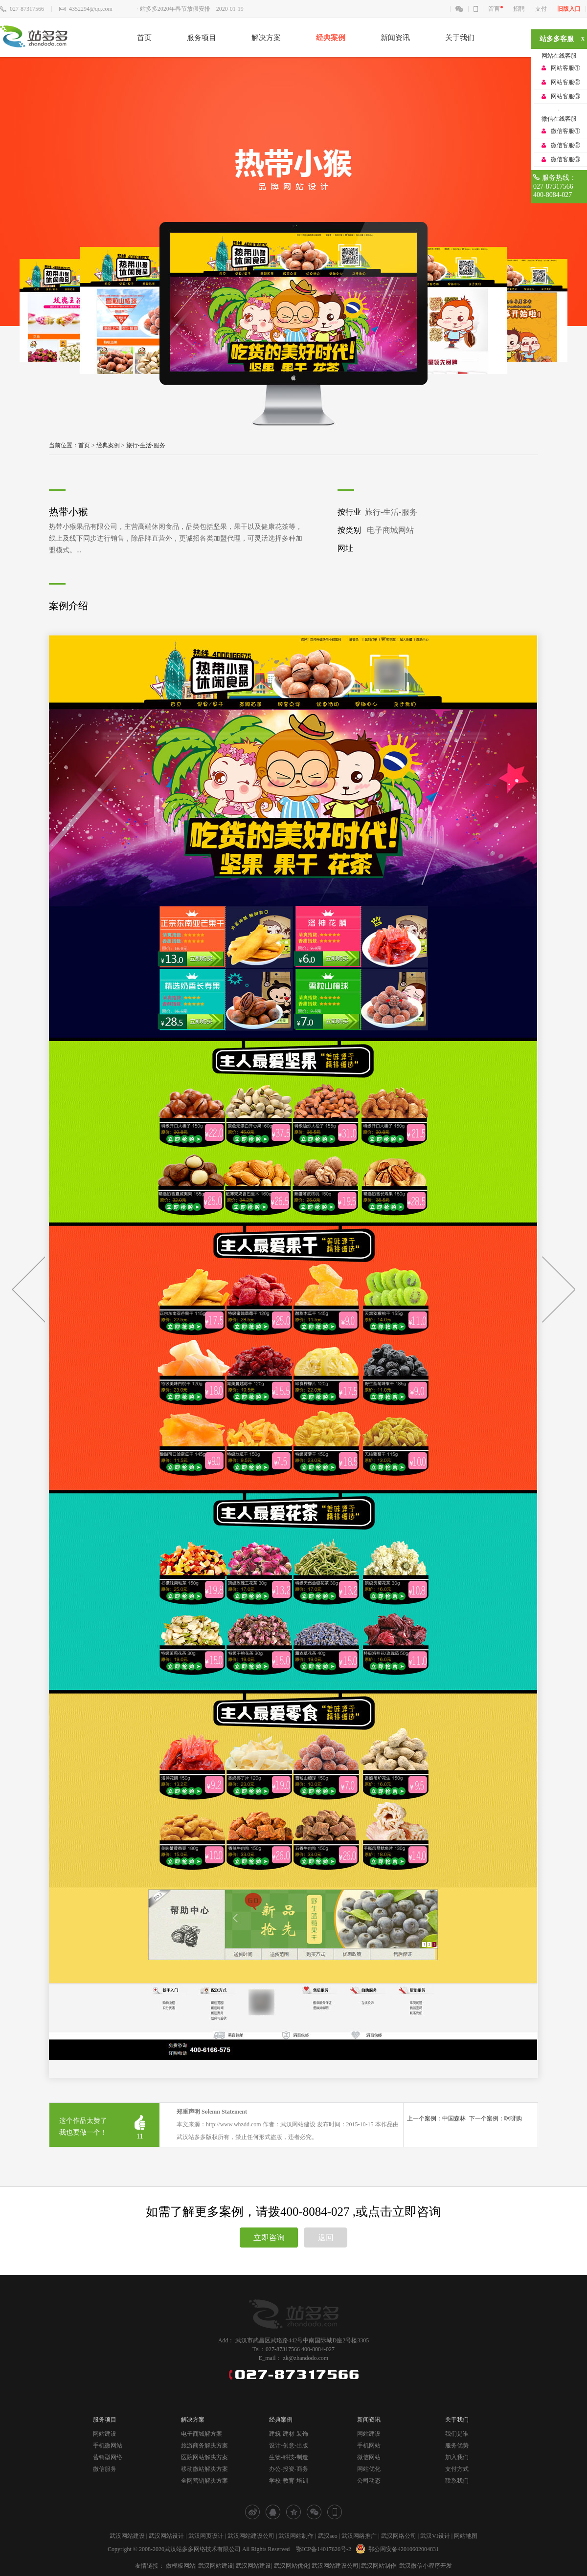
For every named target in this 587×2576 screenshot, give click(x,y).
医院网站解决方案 (204, 2457)
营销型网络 (107, 2457)
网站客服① (565, 68)
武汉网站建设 (127, 2535)
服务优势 (457, 2445)
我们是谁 (457, 2433)
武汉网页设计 (206, 2535)
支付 (541, 8)
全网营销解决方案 (204, 2480)
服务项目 (201, 38)
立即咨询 (269, 2237)
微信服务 (104, 2469)
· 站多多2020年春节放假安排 (173, 8)
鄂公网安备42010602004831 (396, 2549)
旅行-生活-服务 (145, 445)
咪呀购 (513, 2118)
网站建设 (104, 2433)
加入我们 (457, 2457)
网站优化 (369, 2469)
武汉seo (328, 2535)
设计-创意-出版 (288, 2445)
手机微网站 (107, 2445)
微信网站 (369, 2457)
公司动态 (369, 2480)
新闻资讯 (395, 38)
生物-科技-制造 (288, 2457)
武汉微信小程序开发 (425, 2565)
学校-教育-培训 (288, 2480)
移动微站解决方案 (204, 2469)
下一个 (558, 1289)
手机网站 (369, 2445)
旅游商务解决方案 (204, 2445)
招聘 (519, 8)
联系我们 (457, 2480)
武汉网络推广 (359, 2535)
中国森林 (454, 2118)
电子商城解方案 (201, 2433)
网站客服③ (565, 96)
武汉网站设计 (166, 2535)
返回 (326, 2237)
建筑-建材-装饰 (288, 2433)
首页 (144, 38)
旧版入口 (569, 8)
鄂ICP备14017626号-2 (323, 2549)
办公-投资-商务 (288, 2469)
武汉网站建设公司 (250, 2535)
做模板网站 (180, 2565)
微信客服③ (565, 159)
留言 (494, 9)
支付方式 (457, 2469)
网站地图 (465, 2535)
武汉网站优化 (291, 2565)
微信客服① (565, 131)
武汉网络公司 (398, 2535)
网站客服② (565, 82)
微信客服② (565, 145)
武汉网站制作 (296, 2535)
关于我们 (459, 38)
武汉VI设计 (435, 2535)
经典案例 (330, 38)
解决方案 (266, 38)
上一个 (28, 1289)
